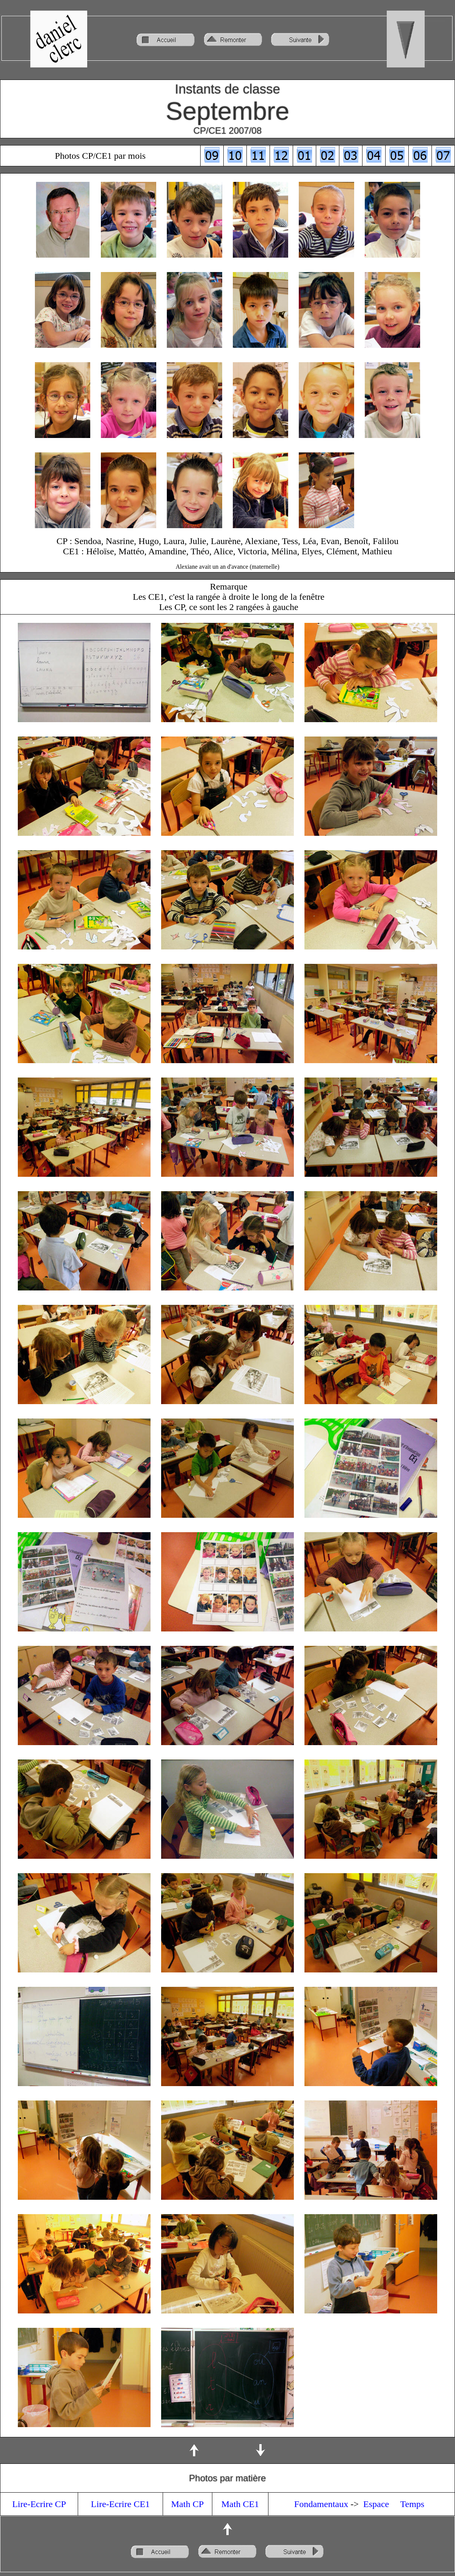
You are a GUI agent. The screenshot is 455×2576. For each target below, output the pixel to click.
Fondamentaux (321, 2504)
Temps (412, 2504)
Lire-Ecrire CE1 (120, 2504)
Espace (376, 2504)
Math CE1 (240, 2504)
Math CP (187, 2504)
